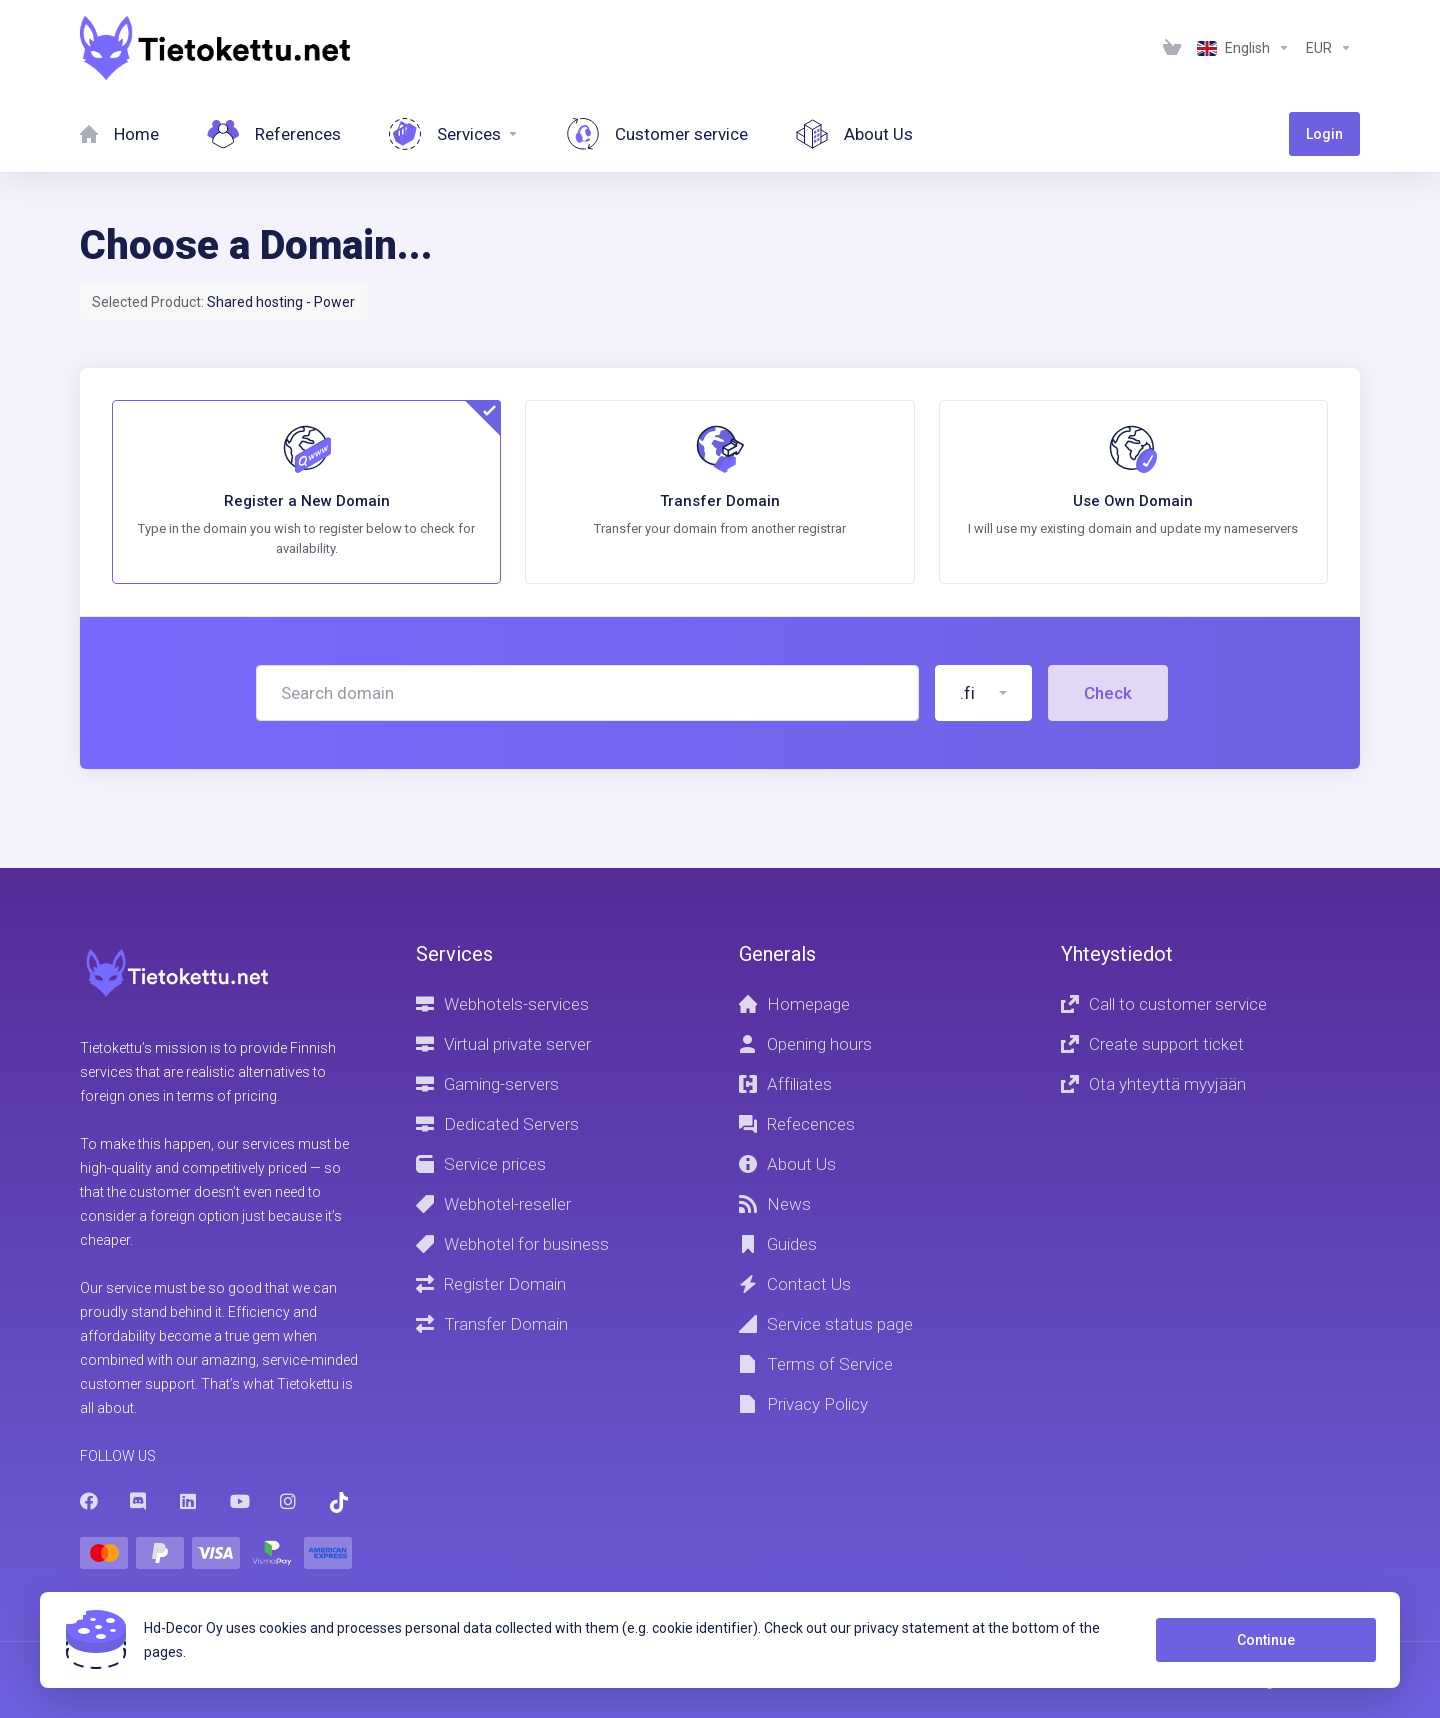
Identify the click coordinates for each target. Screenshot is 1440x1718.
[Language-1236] (1243, 48)
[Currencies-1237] (1329, 48)
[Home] (119, 134)
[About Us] (854, 134)
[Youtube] (239, 1501)
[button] (983, 693)
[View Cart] (1172, 48)
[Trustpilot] (339, 1502)
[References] (274, 134)
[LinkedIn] (189, 1501)
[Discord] (139, 1501)
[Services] (454, 134)
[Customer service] (657, 134)
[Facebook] (89, 1501)
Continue (1266, 1640)
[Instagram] (289, 1501)
